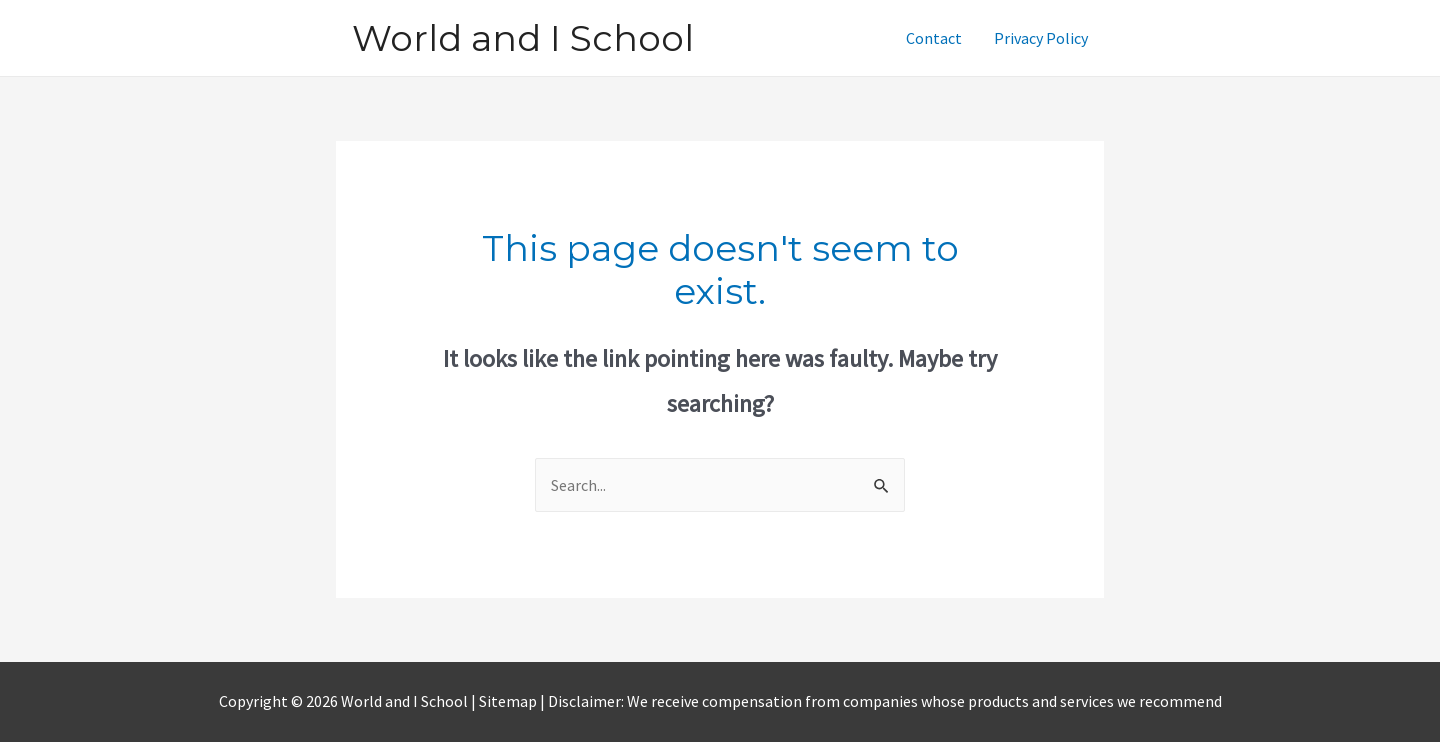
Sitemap (509, 701)
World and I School (523, 38)
